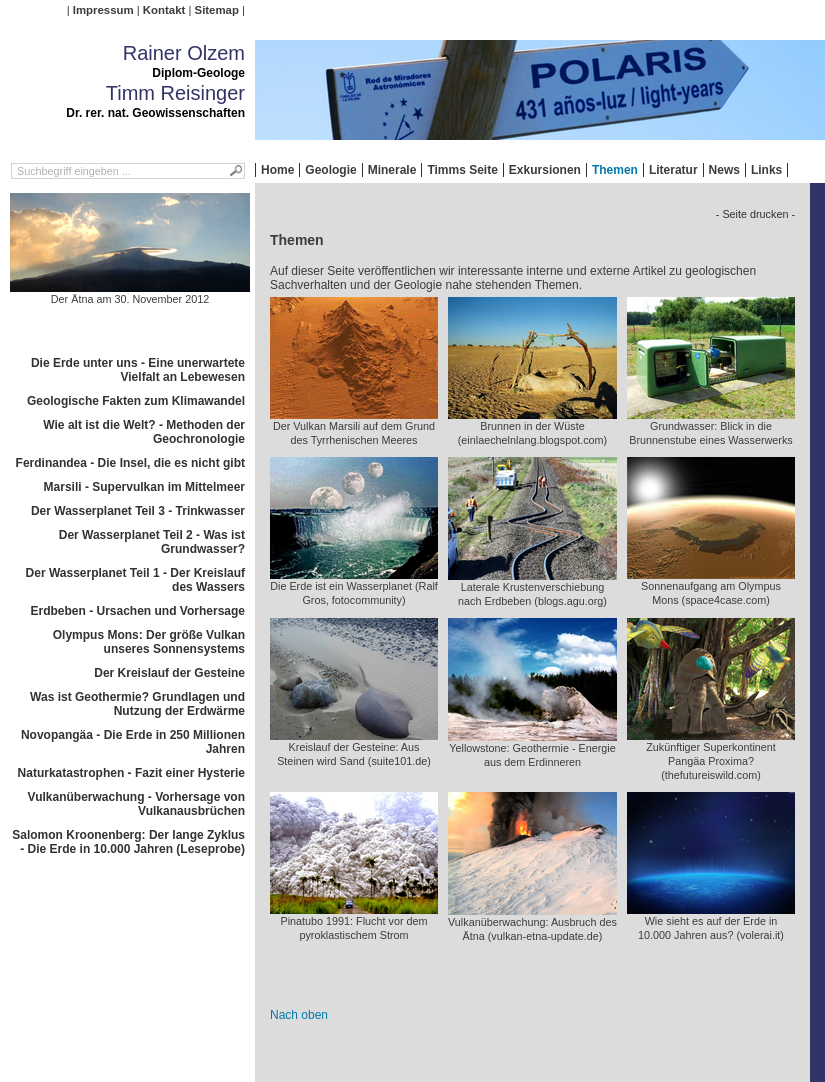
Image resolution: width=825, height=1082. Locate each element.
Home (277, 170)
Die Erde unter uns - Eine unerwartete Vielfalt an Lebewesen (138, 370)
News (724, 170)
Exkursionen (545, 170)
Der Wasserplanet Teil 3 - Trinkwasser (138, 511)
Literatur (673, 170)
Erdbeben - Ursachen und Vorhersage (138, 611)
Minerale (392, 170)
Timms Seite (462, 170)
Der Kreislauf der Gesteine (169, 673)
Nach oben (299, 1015)
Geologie (330, 170)
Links (766, 170)
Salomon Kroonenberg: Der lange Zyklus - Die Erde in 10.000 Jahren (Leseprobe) (128, 842)
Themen (615, 170)
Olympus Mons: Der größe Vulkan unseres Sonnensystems (149, 642)
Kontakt (164, 10)
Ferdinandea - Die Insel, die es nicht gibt (130, 463)
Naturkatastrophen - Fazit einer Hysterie (131, 773)
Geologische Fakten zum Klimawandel (136, 401)
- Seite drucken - (755, 214)
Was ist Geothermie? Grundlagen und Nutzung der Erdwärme (137, 704)
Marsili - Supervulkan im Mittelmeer (144, 487)
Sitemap (217, 10)
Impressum (103, 10)
